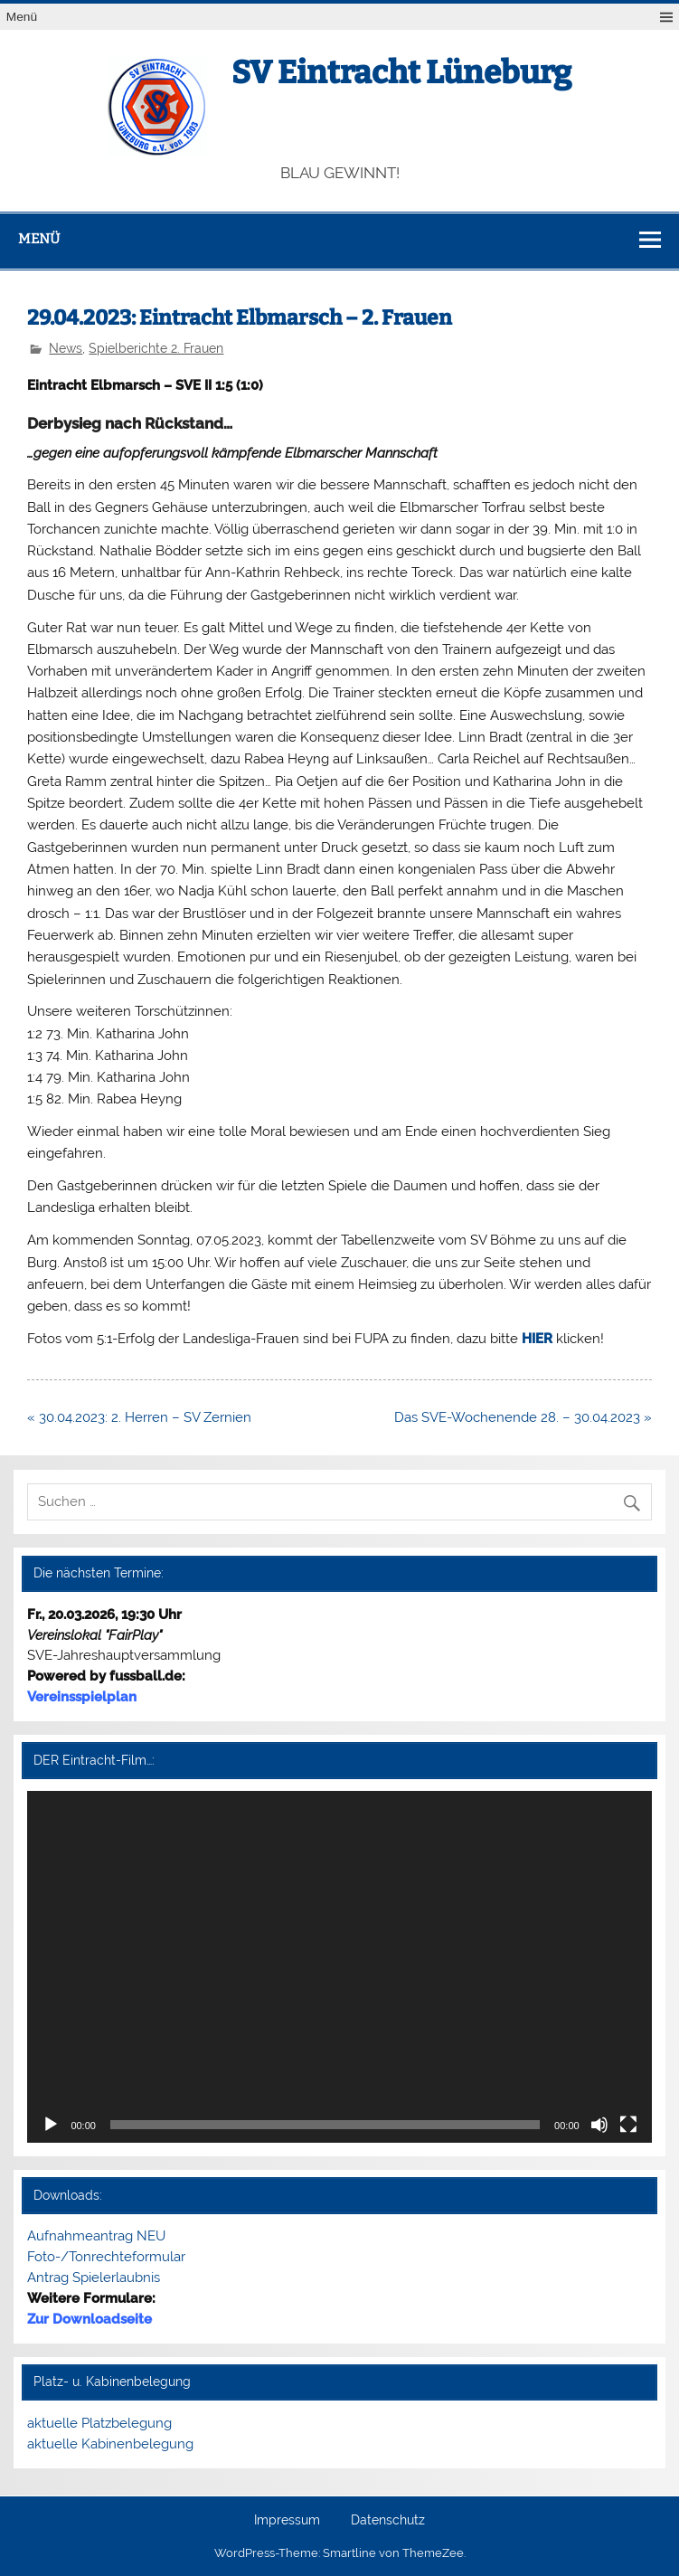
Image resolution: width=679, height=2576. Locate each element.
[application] (339, 1966)
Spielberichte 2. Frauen (156, 348)
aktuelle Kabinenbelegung (110, 2444)
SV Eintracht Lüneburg (401, 72)
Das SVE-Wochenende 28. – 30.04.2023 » (523, 1417)
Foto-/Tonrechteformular (106, 2257)
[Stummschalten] (599, 2125)
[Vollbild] (628, 2125)
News (65, 348)
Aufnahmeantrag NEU (96, 2236)
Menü (21, 17)
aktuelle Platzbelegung (99, 2423)
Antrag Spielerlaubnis (93, 2277)
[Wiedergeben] (51, 2125)
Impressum (287, 2520)
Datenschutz (388, 2520)
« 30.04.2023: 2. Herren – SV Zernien (139, 1417)
